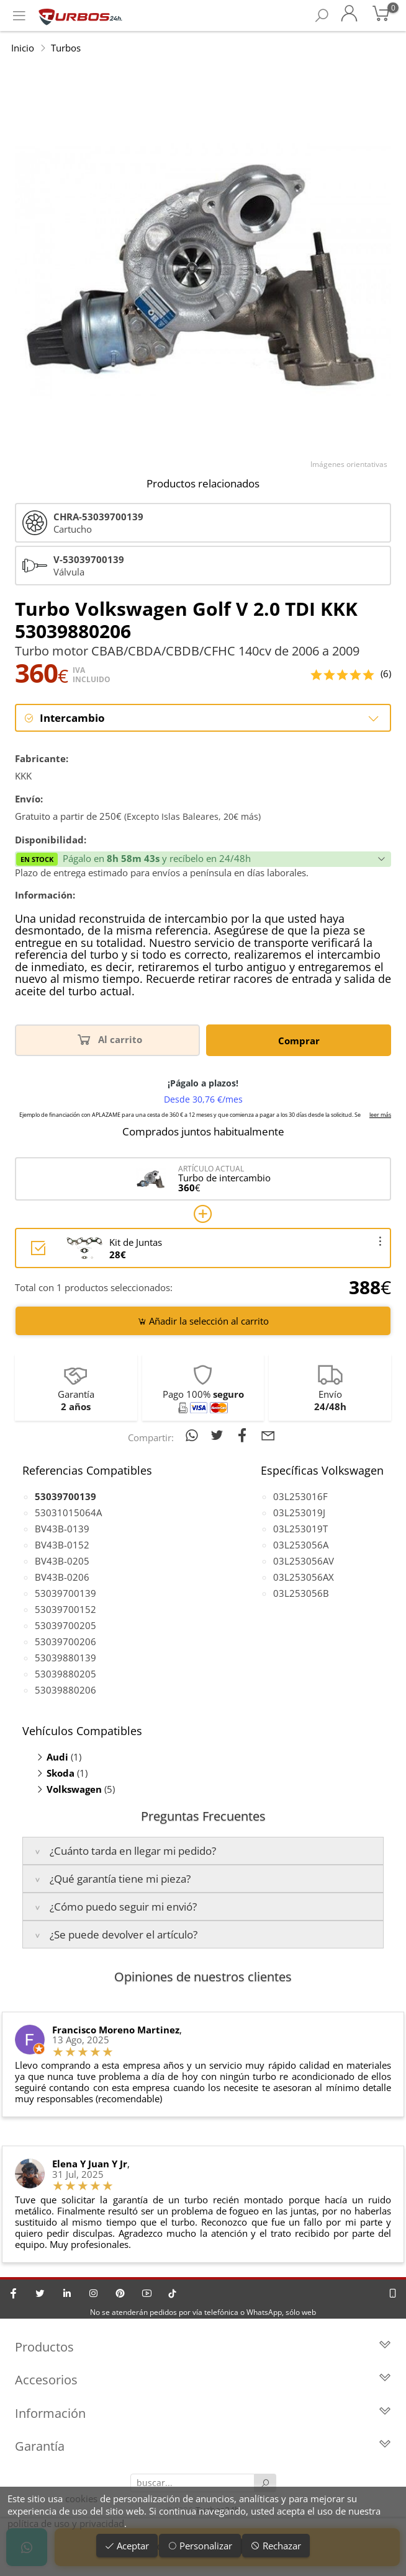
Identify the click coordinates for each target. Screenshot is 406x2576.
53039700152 (65, 1609)
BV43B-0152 (62, 1545)
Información (203, 2413)
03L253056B (301, 1593)
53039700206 (65, 1641)
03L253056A (300, 1545)
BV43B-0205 (62, 1561)
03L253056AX (303, 1577)
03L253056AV (303, 1561)
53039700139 (65, 1593)
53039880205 (65, 1674)
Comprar (299, 1040)
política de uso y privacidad (65, 2523)
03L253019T (300, 1528)
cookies (81, 2498)
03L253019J (299, 1512)
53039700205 (65, 1625)
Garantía (203, 2447)
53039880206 (65, 1690)
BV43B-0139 (62, 1528)
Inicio (22, 48)
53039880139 (65, 1657)
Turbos (66, 48)
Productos (203, 2347)
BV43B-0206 (62, 1577)
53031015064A (68, 1512)
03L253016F (300, 1496)
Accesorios (203, 2381)
